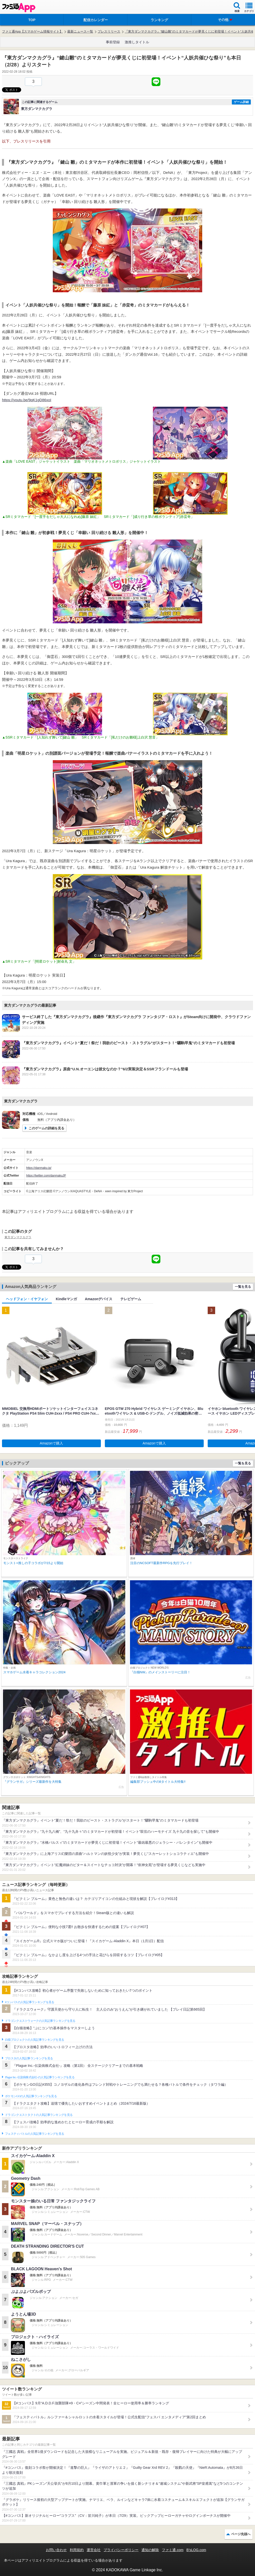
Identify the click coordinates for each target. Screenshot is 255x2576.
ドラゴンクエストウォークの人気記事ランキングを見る (40, 2020)
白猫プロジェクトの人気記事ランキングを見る (34, 2039)
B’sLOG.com (196, 2550)
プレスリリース (109, 31)
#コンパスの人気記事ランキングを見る (29, 2002)
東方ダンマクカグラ (17, 1237)
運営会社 (94, 2550)
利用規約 (77, 2550)
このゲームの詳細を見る (46, 1128)
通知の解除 (150, 2550)
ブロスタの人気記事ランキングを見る (29, 2058)
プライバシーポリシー (121, 2550)
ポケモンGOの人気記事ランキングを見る (31, 2096)
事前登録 (113, 42)
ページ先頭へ (241, 2534)
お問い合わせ (56, 2550)
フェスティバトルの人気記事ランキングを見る (34, 2133)
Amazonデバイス (98, 1299)
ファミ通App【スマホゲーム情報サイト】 (32, 31)
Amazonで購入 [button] (51, 1443)
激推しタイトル (137, 42)
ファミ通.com (172, 2550)
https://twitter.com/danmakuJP (46, 1175)
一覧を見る (243, 1286)
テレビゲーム (130, 1299)
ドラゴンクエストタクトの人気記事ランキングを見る (38, 2114)
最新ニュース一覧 (80, 31)
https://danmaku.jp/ (38, 1168)
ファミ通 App (18, 7)
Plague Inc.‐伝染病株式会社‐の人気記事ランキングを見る (39, 2077)
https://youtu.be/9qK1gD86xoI (26, 400)
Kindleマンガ (66, 1299)
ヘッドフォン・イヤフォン (27, 1299)
